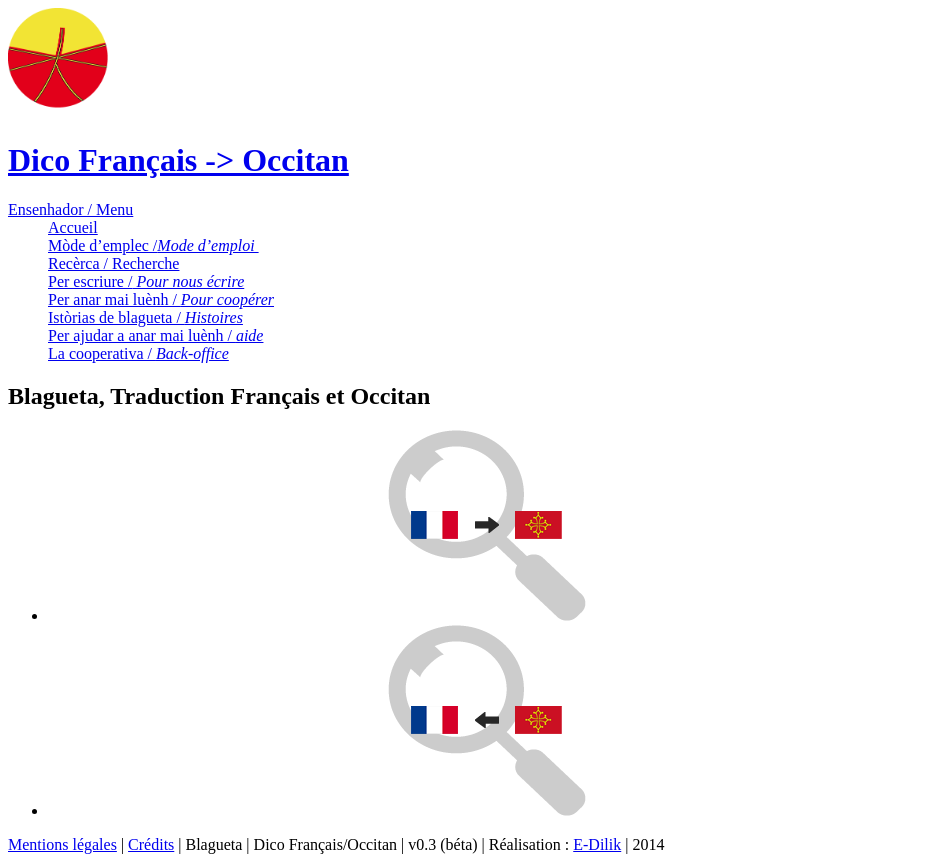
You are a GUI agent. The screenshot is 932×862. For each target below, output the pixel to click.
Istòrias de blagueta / (145, 317)
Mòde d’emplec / (153, 245)
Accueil (73, 227)
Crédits (151, 844)
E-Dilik (597, 844)
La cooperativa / (138, 353)
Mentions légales (62, 844)
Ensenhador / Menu (70, 209)
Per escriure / (146, 281)
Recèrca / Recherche (113, 263)
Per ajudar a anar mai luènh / (155, 335)
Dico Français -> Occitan (178, 160)
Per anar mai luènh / (161, 299)
